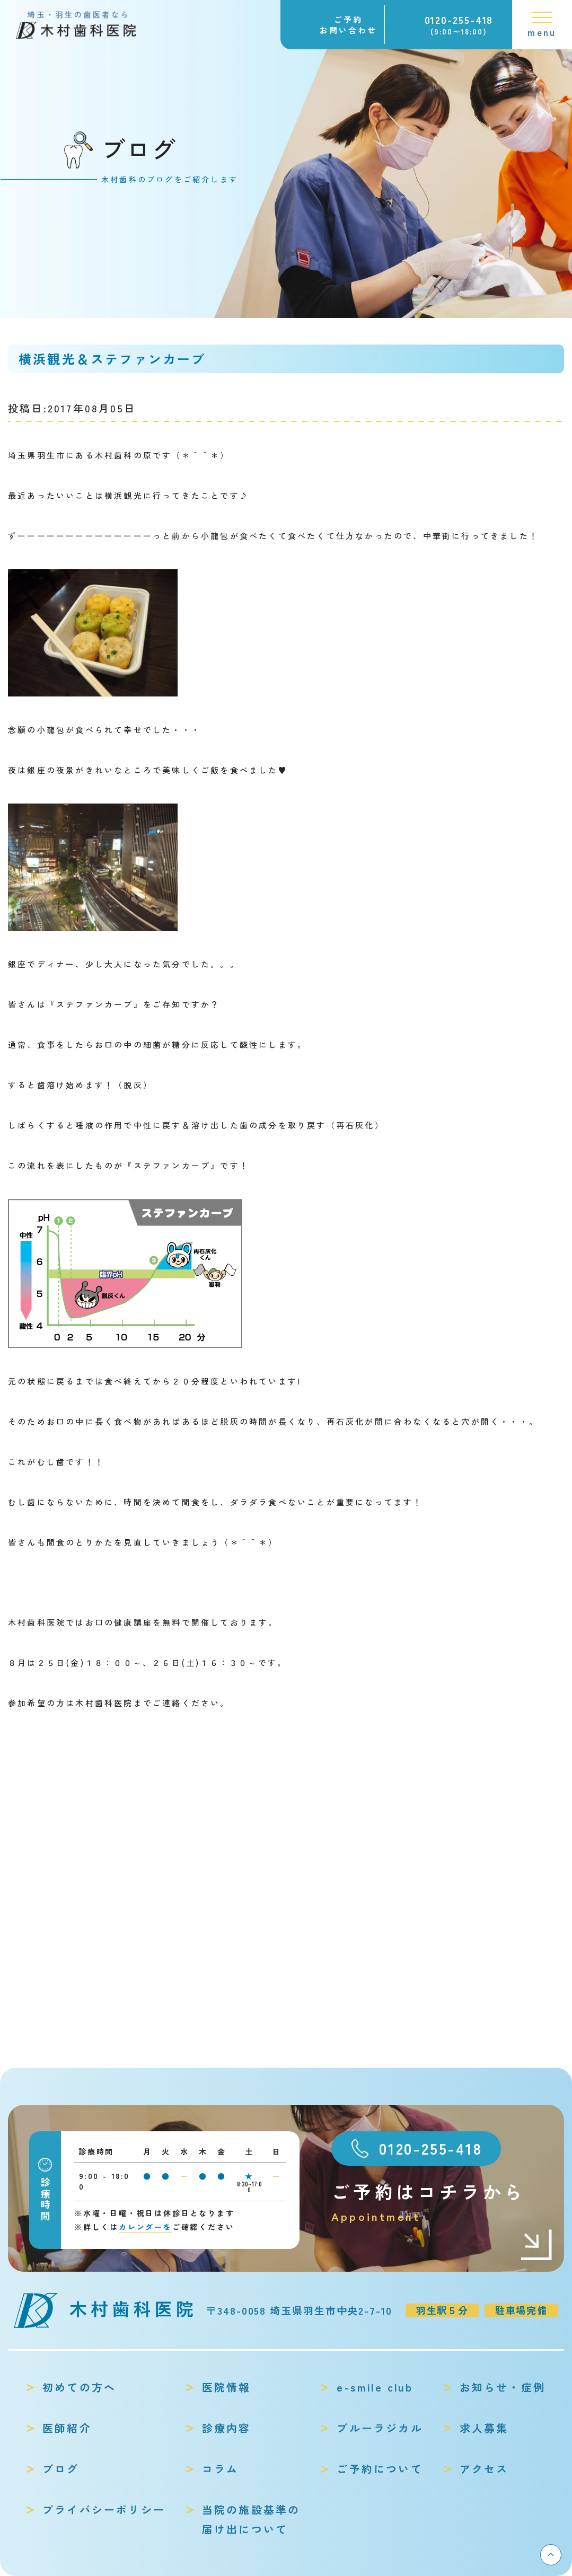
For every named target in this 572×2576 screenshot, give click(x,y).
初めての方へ (79, 2387)
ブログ (61, 2468)
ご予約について (380, 2468)
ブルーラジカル (380, 2428)
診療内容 (226, 2428)
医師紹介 (67, 2428)
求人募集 (484, 2428)
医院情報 (226, 2387)
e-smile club (374, 2387)
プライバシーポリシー (103, 2509)
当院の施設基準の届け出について (251, 2519)
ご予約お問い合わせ (348, 25)
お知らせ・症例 (502, 2387)
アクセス (484, 2468)
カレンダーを (145, 2226)
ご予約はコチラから (442, 2202)
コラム (220, 2468)
